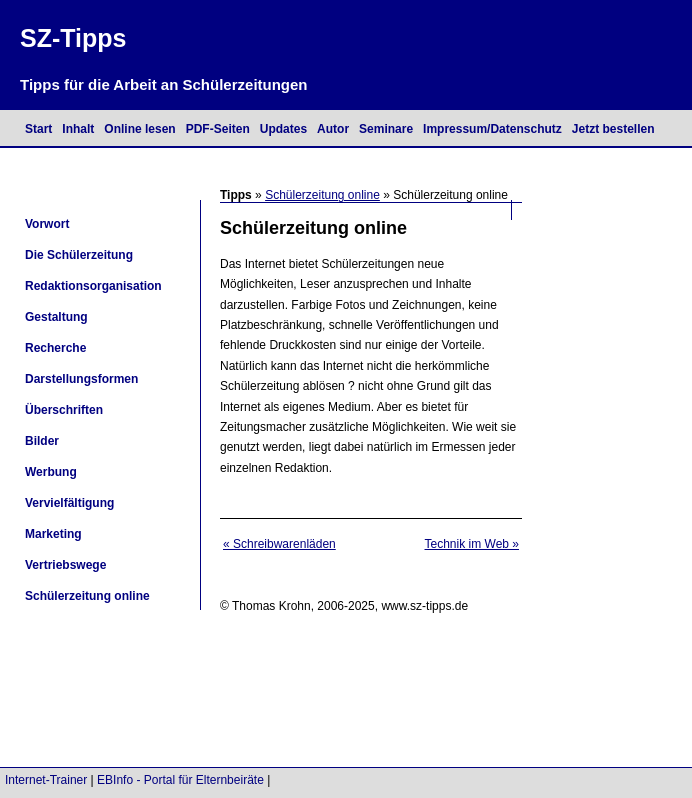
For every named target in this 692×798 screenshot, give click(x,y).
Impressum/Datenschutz (492, 129)
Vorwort (47, 224)
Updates (283, 129)
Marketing (53, 534)
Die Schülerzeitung (79, 255)
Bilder (42, 441)
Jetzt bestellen (613, 129)
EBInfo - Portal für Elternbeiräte (180, 780)
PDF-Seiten (218, 129)
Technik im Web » (472, 544)
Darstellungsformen (81, 379)
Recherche (55, 348)
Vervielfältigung (69, 503)
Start (38, 129)
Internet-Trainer (46, 780)
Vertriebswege (65, 565)
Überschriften (64, 410)
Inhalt (78, 129)
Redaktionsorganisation (93, 286)
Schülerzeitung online (322, 195)
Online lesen (139, 129)
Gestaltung (56, 317)
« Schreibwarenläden (279, 544)
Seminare (386, 129)
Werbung (51, 472)
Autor (333, 129)
